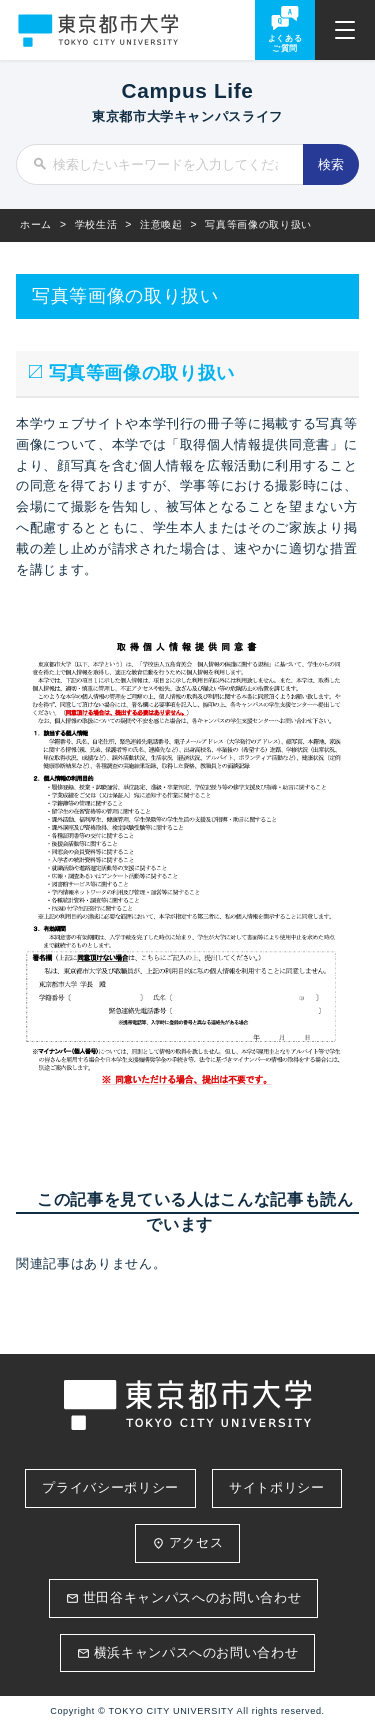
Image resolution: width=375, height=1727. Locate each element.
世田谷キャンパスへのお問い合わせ (183, 1597)
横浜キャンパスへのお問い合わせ (188, 1652)
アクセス (188, 1542)
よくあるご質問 (285, 29)
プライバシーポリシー (110, 1487)
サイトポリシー (277, 1487)
